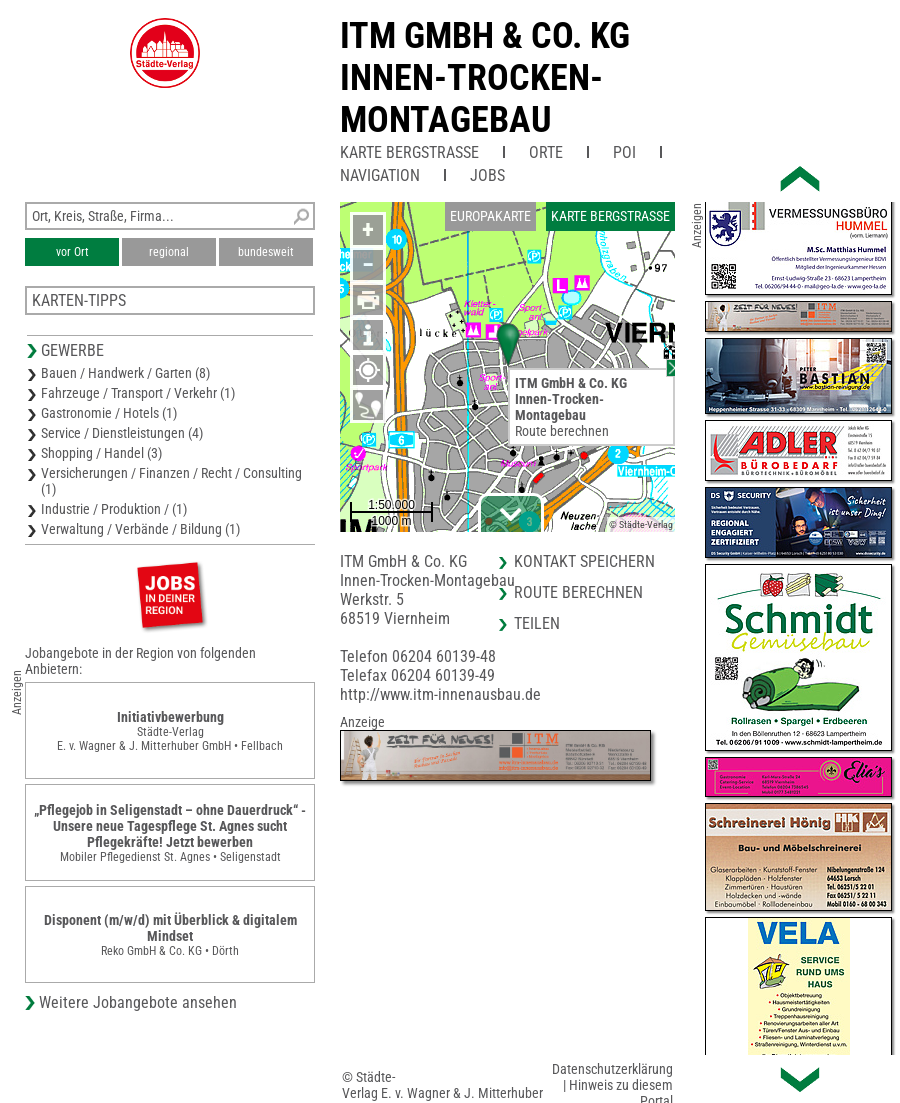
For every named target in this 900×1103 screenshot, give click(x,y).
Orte (546, 152)
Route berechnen (562, 431)
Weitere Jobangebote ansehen (138, 1002)
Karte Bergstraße (409, 152)
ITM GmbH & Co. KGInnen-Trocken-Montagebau (485, 78)
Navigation (380, 175)
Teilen (537, 623)
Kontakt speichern (584, 561)
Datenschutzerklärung (612, 1069)
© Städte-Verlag (641, 524)
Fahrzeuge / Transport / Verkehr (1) (138, 393)
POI (624, 152)
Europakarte (490, 216)
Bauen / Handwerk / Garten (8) (125, 373)
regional (169, 252)
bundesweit (266, 252)
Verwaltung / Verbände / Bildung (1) (140, 529)
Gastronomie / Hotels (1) (109, 413)
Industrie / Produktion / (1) (114, 509)
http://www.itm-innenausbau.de (440, 694)
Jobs (487, 175)
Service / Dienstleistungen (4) (122, 433)
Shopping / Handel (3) (101, 453)
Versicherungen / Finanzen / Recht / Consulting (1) (171, 481)
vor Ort (72, 252)
